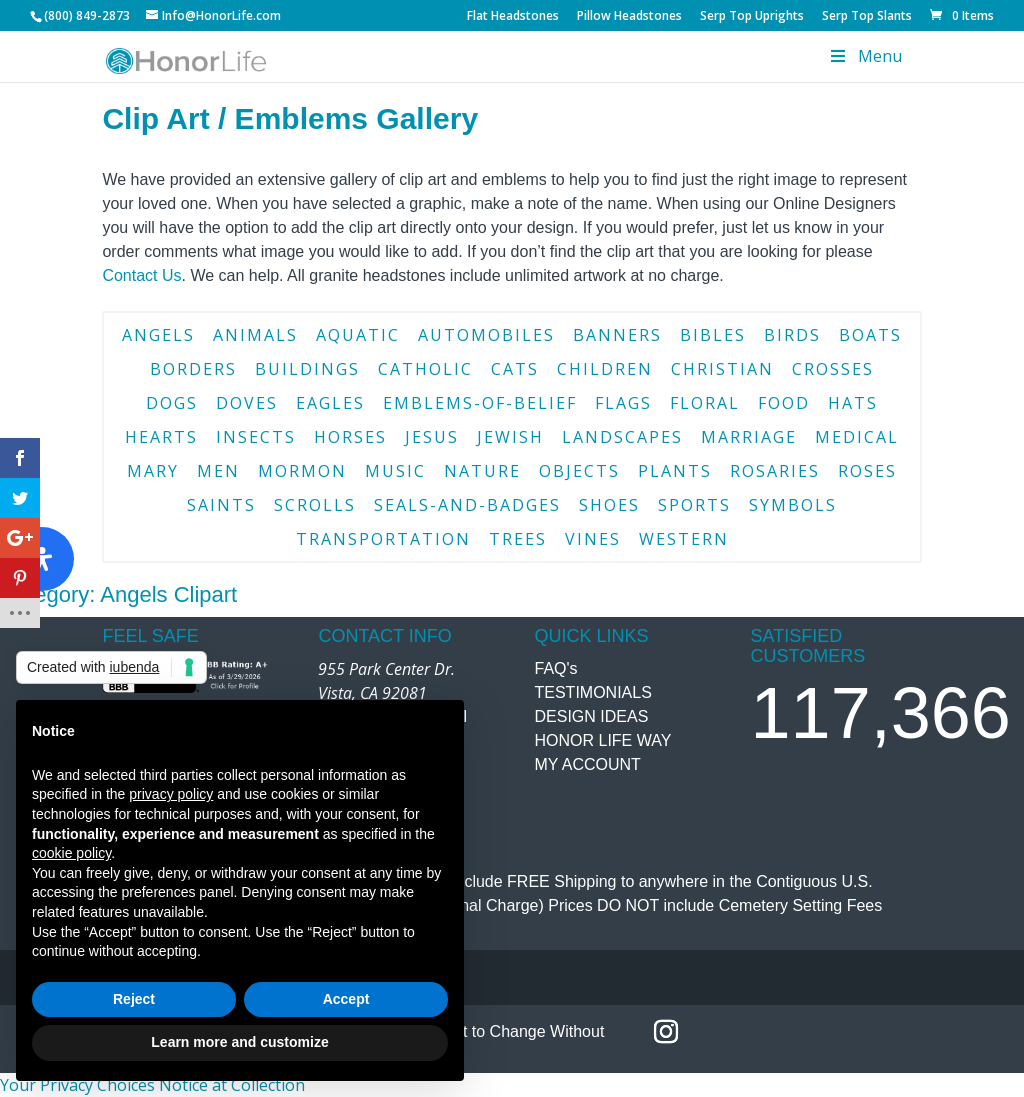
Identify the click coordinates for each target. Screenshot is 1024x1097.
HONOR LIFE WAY (603, 740)
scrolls (315, 505)
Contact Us (141, 275)
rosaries (775, 471)
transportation (383, 539)
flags (623, 403)
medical (857, 437)
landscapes (622, 437)
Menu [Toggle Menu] (864, 56)
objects (579, 471)
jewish (510, 437)
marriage (749, 437)
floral (705, 403)
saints (221, 505)
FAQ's (556, 668)
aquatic (358, 335)
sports (694, 505)
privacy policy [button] (171, 794)
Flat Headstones (513, 17)
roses (867, 471)
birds (792, 335)
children (605, 369)
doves (247, 403)
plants (675, 471)
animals (255, 335)
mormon (302, 471)
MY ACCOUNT (588, 764)
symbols (793, 505)
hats (853, 403)
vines (593, 539)
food (784, 403)
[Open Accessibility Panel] (42, 559)
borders (193, 369)
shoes (609, 505)
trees (518, 539)
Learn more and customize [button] (239, 1042)
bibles (713, 335)
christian (722, 369)
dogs (172, 403)
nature (482, 471)
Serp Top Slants (867, 17)
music (395, 471)
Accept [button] (346, 999)
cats (515, 369)
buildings (307, 369)
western (684, 539)
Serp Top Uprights (752, 17)
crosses (833, 369)
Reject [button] (134, 999)
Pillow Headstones (629, 17)
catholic (425, 369)
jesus (432, 437)
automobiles (486, 335)
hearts (161, 437)
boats (870, 335)
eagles (330, 403)
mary (153, 471)
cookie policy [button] (71, 853)
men (218, 471)
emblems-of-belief (480, 403)
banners (617, 335)
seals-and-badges (467, 505)
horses (350, 437)
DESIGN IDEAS (592, 716)
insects (256, 437)
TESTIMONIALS (593, 692)
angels (158, 335)
